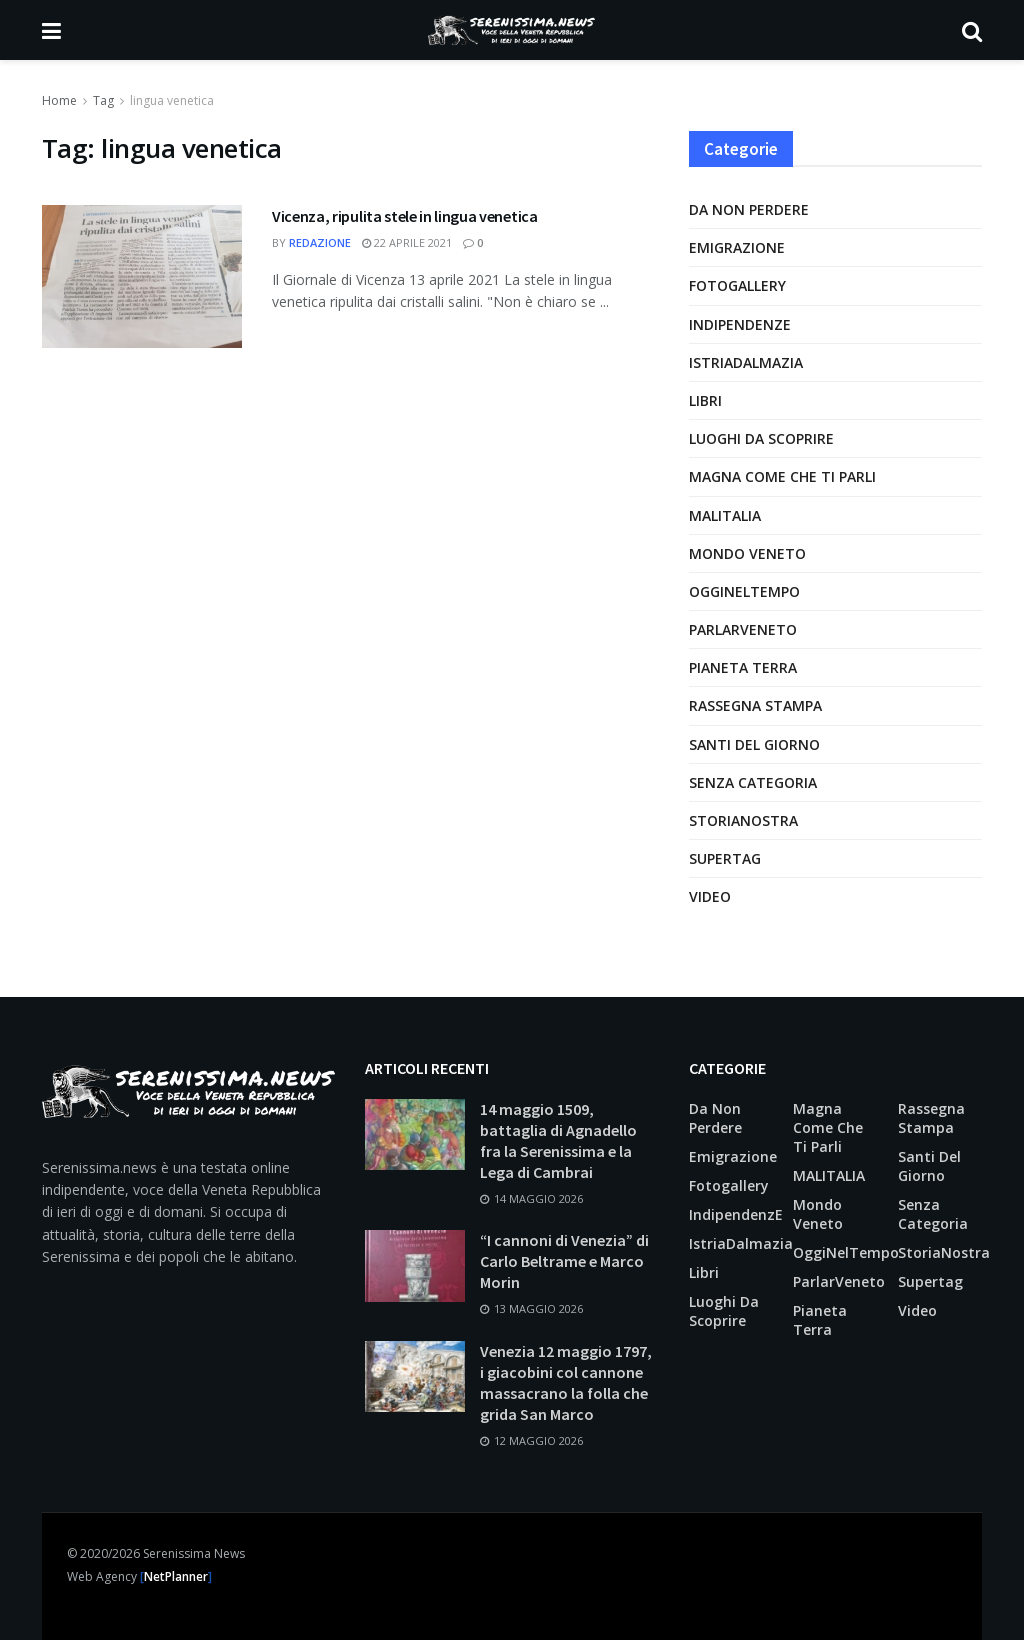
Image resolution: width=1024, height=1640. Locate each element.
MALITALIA (725, 515)
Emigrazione (737, 247)
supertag (725, 858)
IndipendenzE (740, 324)
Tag (103, 100)
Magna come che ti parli (782, 476)
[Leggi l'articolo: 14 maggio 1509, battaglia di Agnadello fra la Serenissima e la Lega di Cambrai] (415, 1135)
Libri (705, 400)
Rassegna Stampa (755, 705)
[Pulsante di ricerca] (972, 30)
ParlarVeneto (743, 629)
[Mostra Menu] (51, 30)
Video (710, 896)
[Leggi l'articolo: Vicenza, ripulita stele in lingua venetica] (142, 276)
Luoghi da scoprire (761, 438)
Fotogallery (737, 285)
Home (59, 100)
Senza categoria (753, 782)
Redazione (320, 242)
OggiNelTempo (744, 591)
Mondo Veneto (747, 553)
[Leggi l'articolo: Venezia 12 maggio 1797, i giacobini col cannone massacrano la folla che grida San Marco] (415, 1377)
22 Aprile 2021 (407, 242)
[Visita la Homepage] (511, 30)
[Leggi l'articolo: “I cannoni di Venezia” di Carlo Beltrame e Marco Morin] (415, 1266)
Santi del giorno (754, 744)
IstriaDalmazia (746, 362)
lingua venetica (172, 100)
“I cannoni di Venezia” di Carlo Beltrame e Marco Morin (564, 1261)
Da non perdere (749, 209)
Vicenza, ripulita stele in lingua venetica (405, 216)
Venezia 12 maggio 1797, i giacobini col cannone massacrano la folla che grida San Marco (566, 1382)
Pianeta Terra (743, 667)
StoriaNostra (743, 820)
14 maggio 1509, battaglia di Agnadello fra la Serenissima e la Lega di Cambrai (558, 1140)
